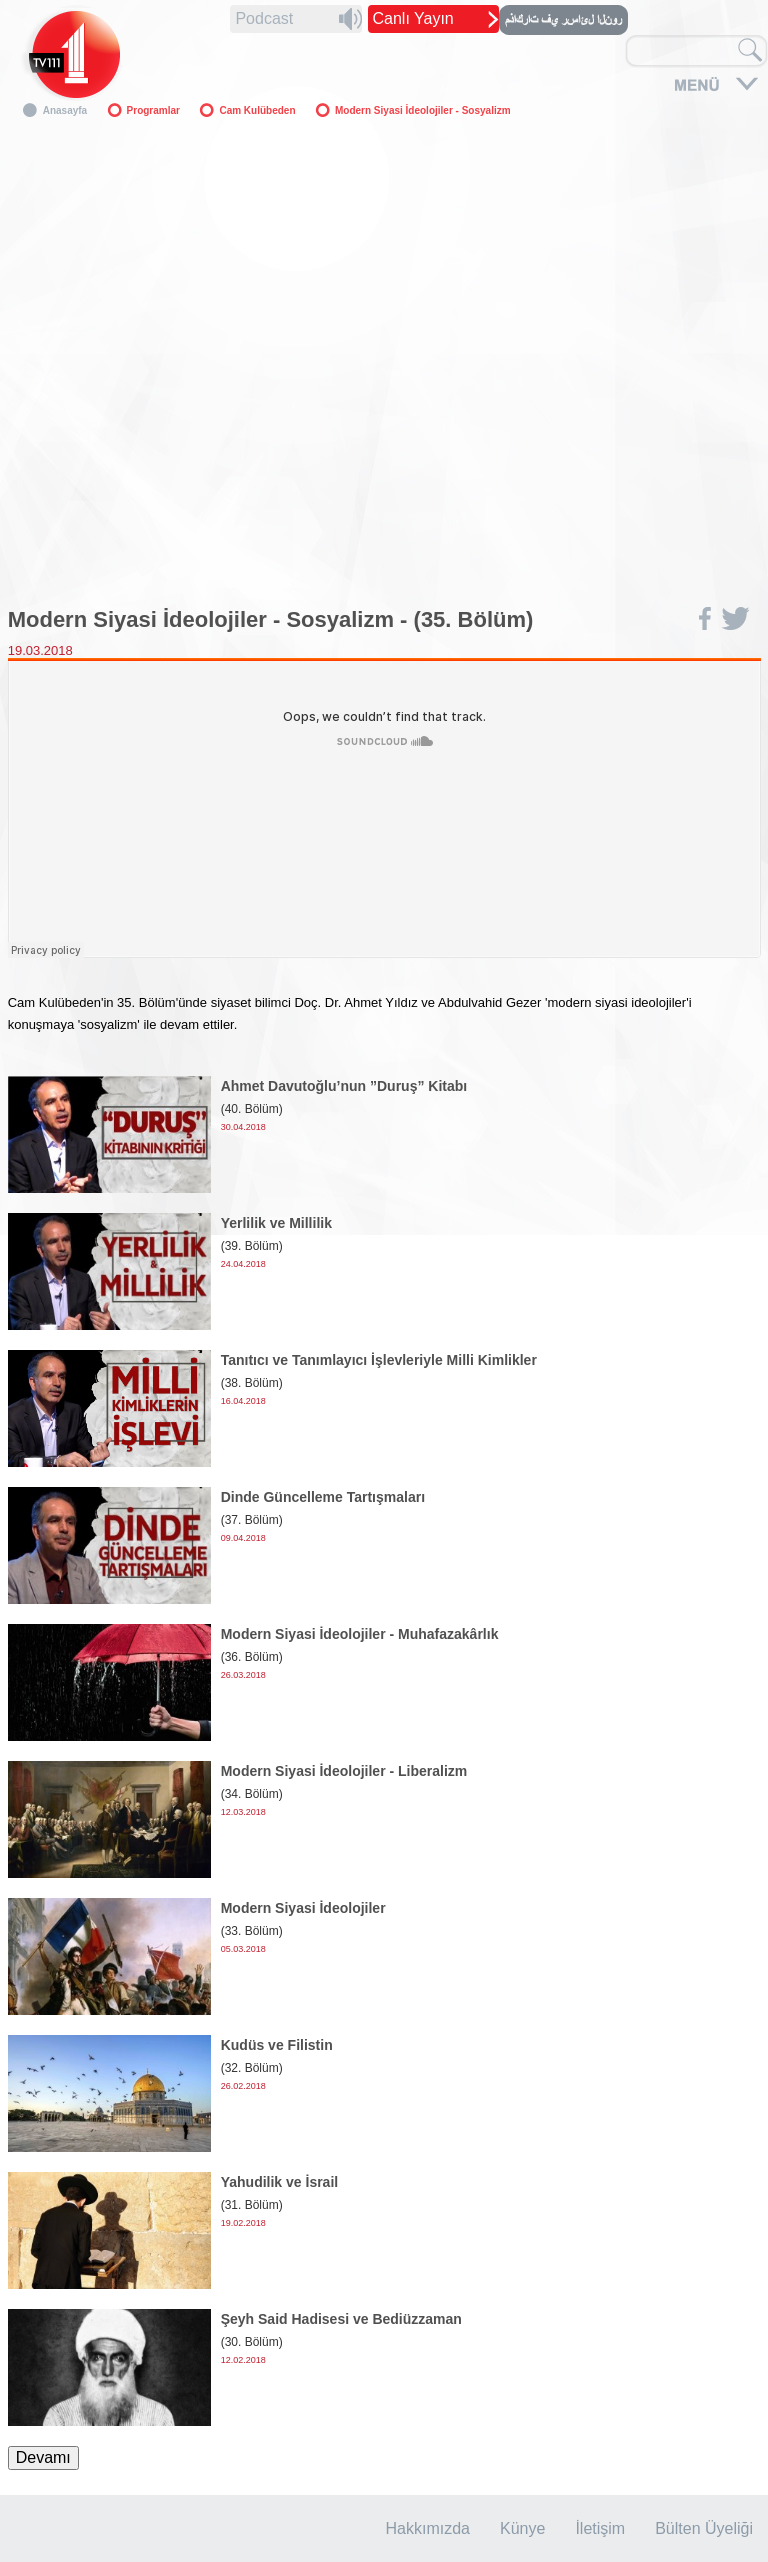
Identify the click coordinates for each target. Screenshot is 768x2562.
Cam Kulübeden (257, 110)
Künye (522, 2528)
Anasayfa (65, 110)
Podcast (264, 18)
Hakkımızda (428, 2528)
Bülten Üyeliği (704, 2528)
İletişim (600, 2528)
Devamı (43, 2457)
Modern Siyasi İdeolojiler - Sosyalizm (423, 110)
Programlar (153, 110)
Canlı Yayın (413, 18)
